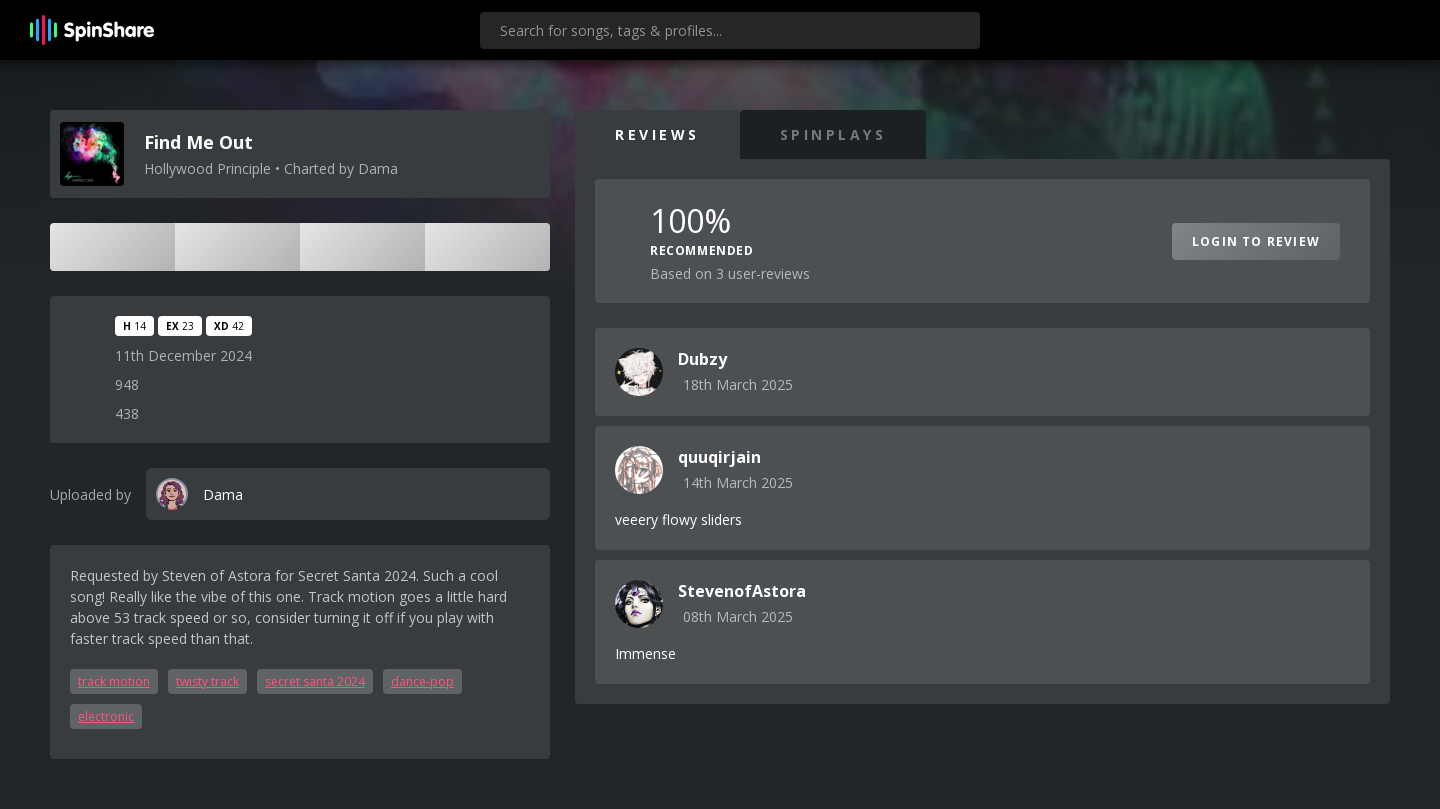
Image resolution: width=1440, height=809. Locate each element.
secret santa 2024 (315, 681)
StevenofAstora (742, 591)
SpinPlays (833, 134)
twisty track (207, 681)
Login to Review (1256, 241)
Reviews (657, 134)
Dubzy (702, 359)
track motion (114, 681)
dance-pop (422, 681)
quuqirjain (719, 457)
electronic (106, 716)
